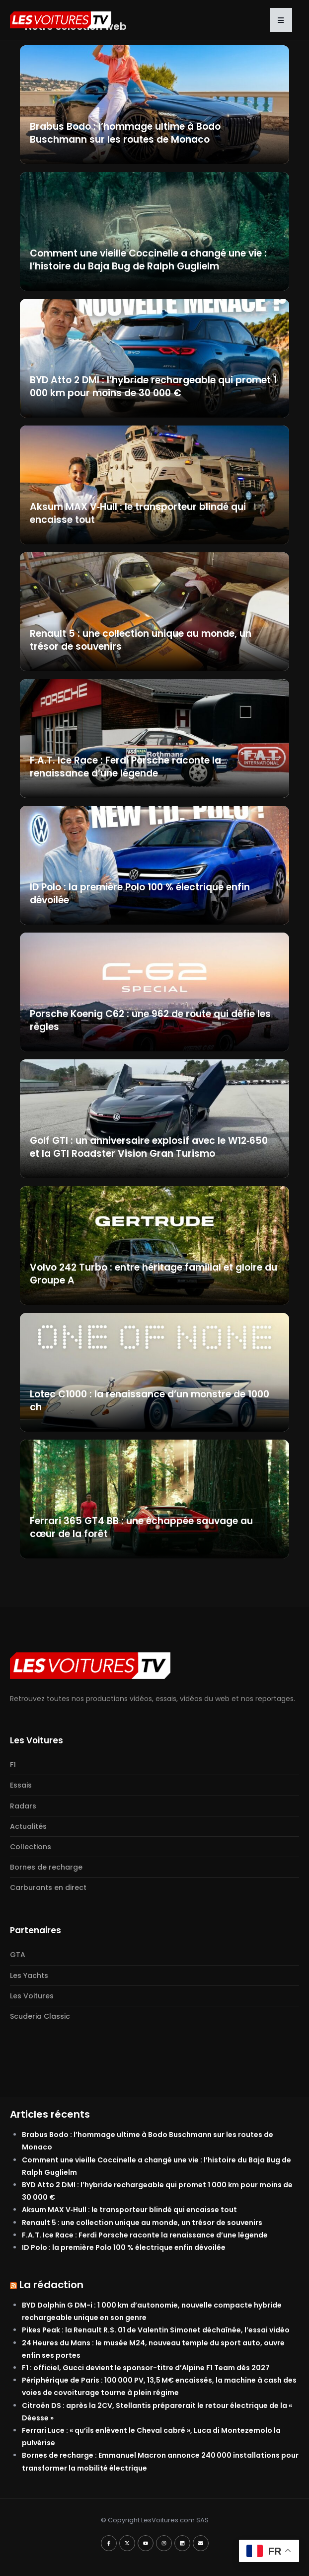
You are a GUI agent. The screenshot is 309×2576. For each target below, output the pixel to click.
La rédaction (51, 2285)
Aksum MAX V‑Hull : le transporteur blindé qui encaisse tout (129, 2210)
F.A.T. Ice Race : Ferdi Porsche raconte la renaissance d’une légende (145, 2235)
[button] (281, 20)
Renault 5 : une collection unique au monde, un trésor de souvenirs (142, 2223)
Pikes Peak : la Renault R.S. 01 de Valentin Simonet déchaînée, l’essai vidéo (156, 2330)
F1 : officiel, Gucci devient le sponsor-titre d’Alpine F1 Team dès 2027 (146, 2368)
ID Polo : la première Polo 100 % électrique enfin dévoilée (124, 2247)
